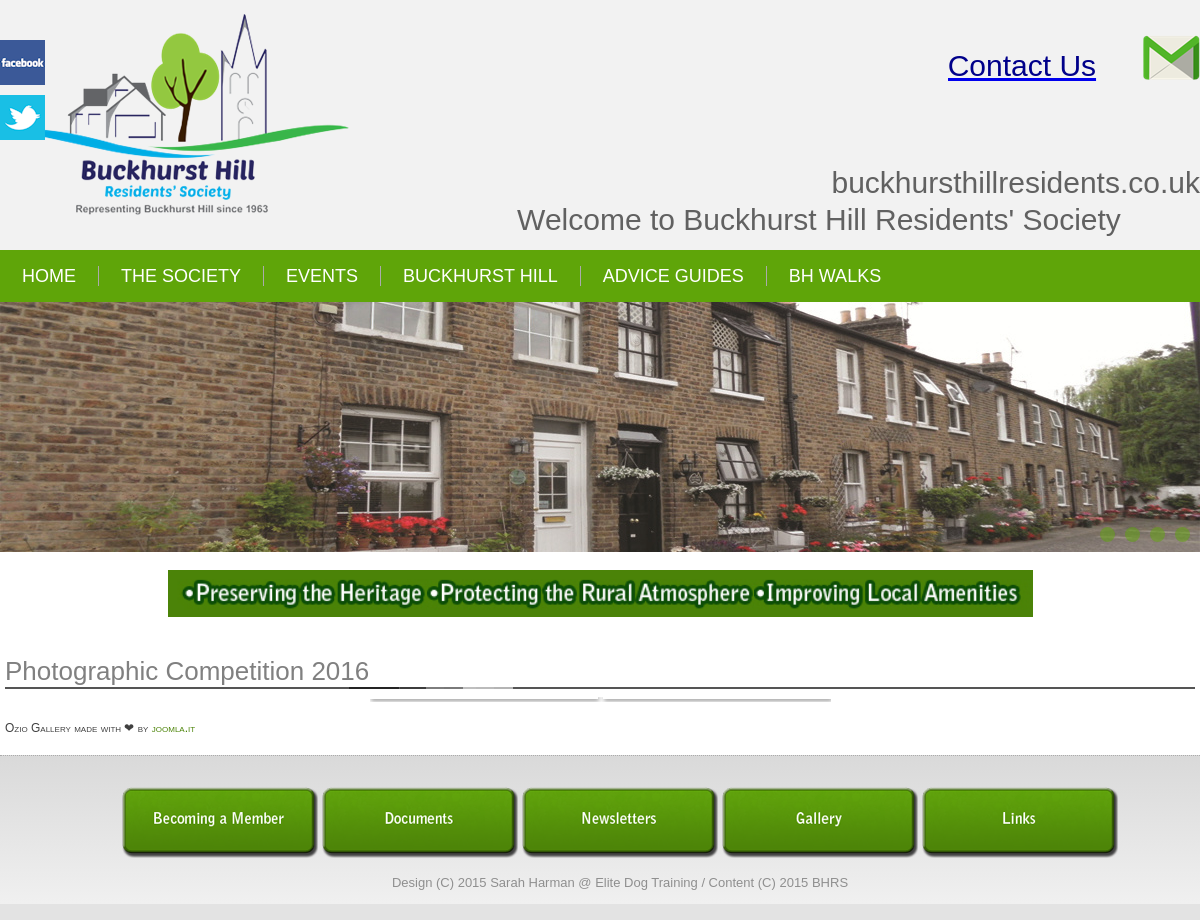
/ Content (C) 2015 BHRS (774, 882)
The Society (181, 276)
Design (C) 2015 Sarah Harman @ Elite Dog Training (545, 882)
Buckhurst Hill (480, 276)
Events (322, 276)
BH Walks (835, 276)
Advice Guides (673, 276)
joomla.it (173, 728)
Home (49, 276)
